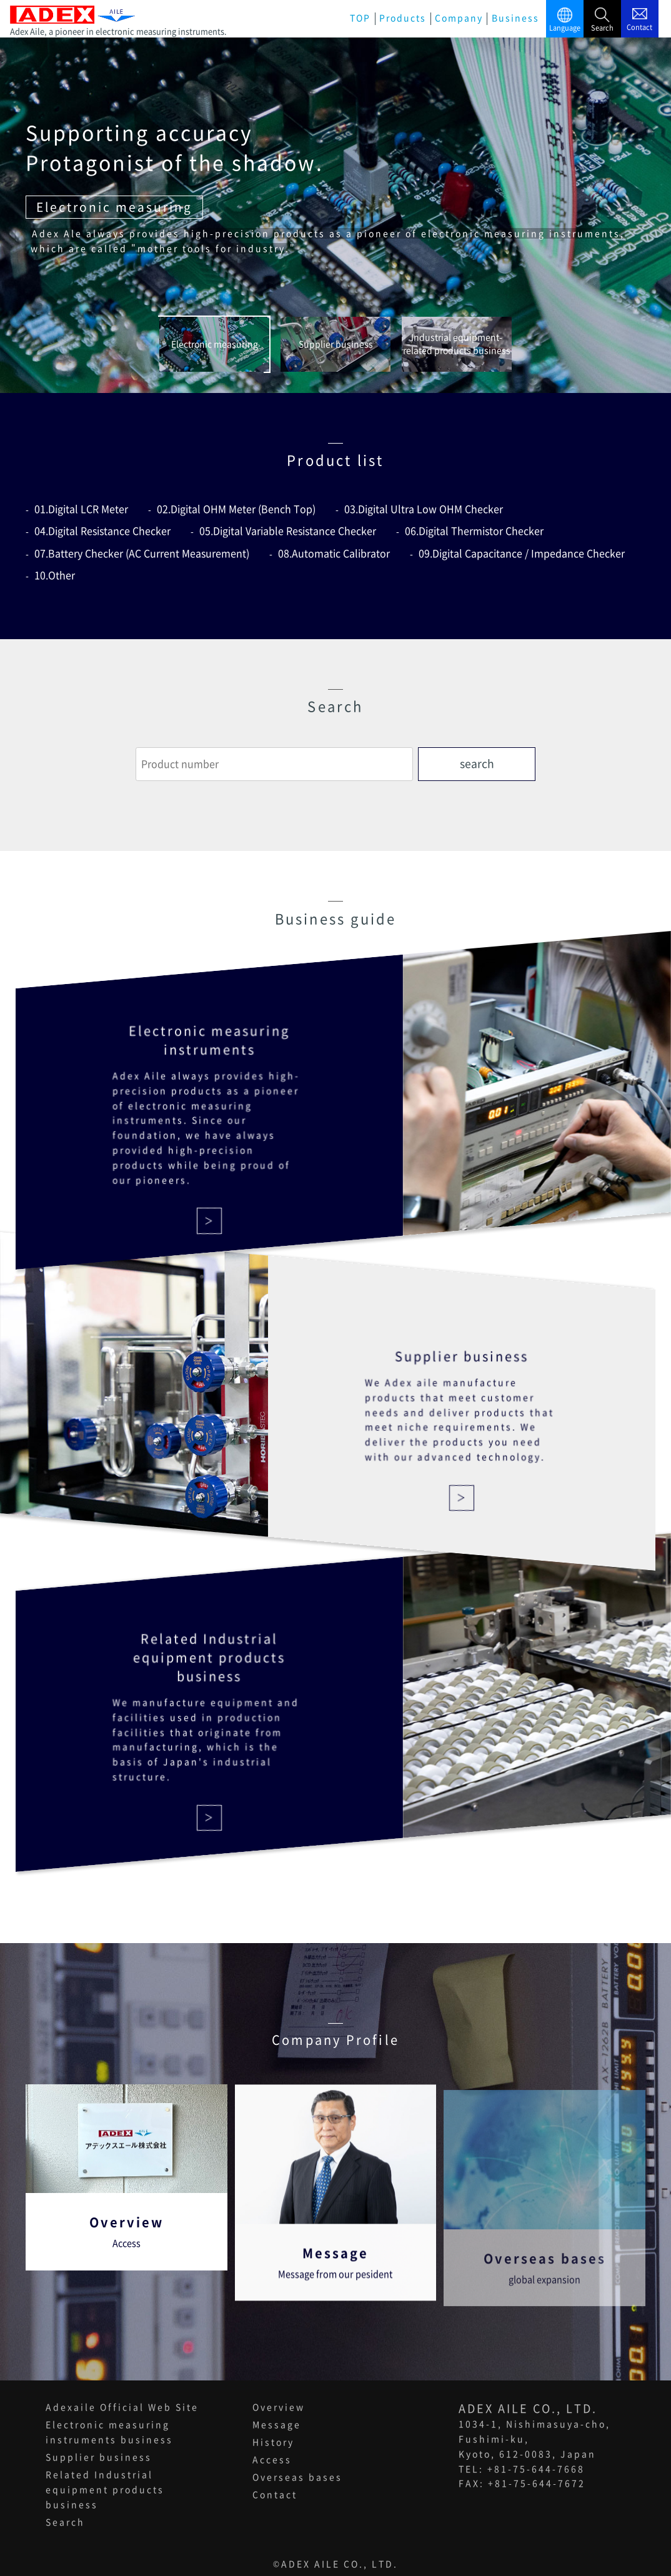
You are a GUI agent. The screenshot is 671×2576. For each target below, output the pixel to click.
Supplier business (99, 2457)
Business (515, 18)
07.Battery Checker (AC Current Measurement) (141, 554)
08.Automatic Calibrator (334, 554)
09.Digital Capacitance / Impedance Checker (522, 554)
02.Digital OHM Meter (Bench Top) (236, 509)
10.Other (54, 575)
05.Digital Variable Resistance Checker (287, 531)
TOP (360, 18)
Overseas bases (297, 2477)
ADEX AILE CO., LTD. (339, 2564)
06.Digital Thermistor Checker (474, 531)
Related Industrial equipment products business (105, 2489)
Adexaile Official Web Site (122, 2407)
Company (459, 18)
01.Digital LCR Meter (81, 509)
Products (402, 18)
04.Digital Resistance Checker (102, 531)
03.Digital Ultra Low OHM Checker (423, 509)
